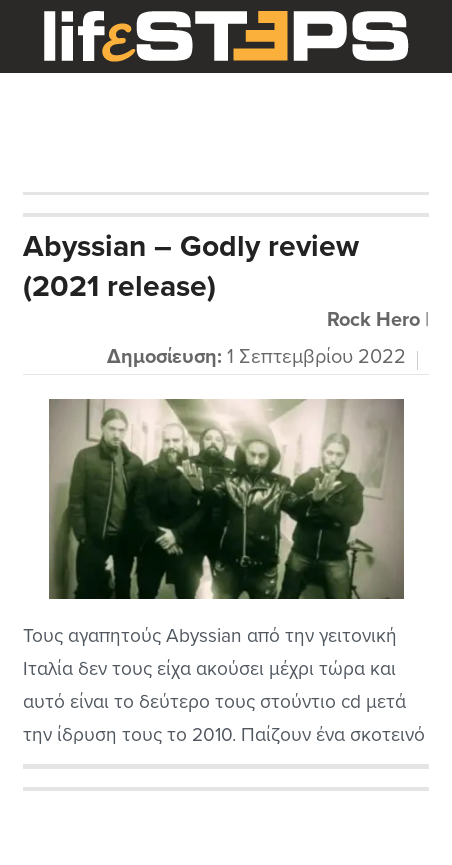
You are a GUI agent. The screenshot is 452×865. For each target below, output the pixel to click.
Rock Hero (373, 320)
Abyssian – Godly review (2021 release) (191, 266)
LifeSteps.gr (226, 37)
